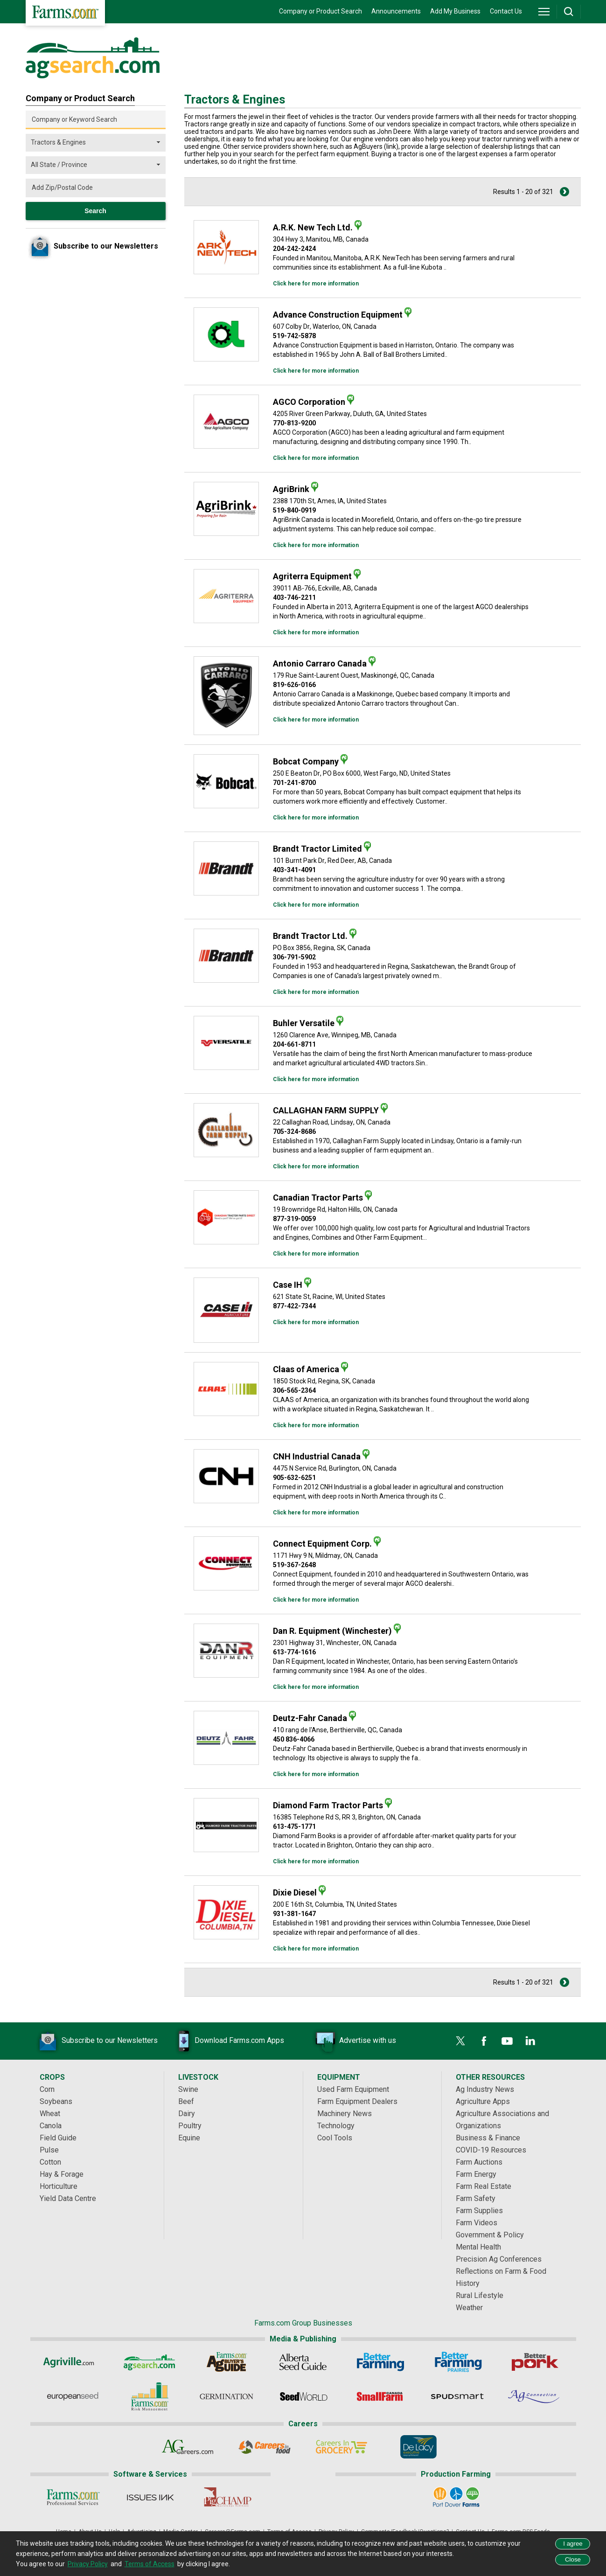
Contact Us (506, 11)
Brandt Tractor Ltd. (310, 936)
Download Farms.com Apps (225, 2041)
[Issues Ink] (150, 2497)
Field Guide (58, 2137)
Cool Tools (334, 2137)
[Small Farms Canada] (380, 2396)
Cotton (50, 2162)
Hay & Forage (62, 2174)
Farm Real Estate (483, 2186)
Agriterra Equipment (312, 576)
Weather (469, 2307)
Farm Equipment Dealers (357, 2101)
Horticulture (58, 2186)
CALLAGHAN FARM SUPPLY (326, 1110)
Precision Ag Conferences (499, 2259)
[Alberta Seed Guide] (303, 2362)
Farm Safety (475, 2198)
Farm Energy (476, 2174)
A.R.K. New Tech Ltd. (313, 227)
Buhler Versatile (303, 1023)
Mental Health (478, 2247)
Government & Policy (490, 2234)
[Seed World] (303, 2396)
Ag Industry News (485, 2089)
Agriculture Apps (483, 2101)
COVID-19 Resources (491, 2150)
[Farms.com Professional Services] (73, 2497)
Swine (188, 2089)
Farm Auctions (479, 2162)
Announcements (396, 11)
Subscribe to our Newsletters (96, 2041)
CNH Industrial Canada (317, 1456)
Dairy (186, 2113)
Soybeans (56, 2101)
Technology (336, 2125)
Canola (51, 2125)
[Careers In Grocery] (342, 2447)
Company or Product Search (320, 11)
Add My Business (455, 11)
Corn (47, 2089)
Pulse (49, 2150)
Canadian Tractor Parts (318, 1197)
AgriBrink (291, 489)
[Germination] (226, 2396)
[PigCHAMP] (227, 2497)
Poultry (190, 2125)
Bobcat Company (306, 761)
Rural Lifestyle (479, 2295)
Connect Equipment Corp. (322, 1543)
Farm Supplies (479, 2210)
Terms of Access (149, 2564)
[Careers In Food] (265, 2447)
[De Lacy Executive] (419, 2447)
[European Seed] (72, 2396)
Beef (186, 2101)
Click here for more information (316, 283)
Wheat (50, 2113)
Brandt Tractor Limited (317, 849)
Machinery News (344, 2113)
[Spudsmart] (457, 2396)
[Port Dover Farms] (455, 2497)
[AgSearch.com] (149, 2362)
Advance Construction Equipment (338, 314)
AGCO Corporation (309, 402)
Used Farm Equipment (353, 2089)
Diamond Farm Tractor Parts (328, 1805)
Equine (189, 2137)
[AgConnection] (534, 2396)
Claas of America (306, 1369)
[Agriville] (72, 2362)
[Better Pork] (534, 2362)
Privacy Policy (88, 2564)
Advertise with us (353, 2041)
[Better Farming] (380, 2362)
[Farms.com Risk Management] (149, 2396)
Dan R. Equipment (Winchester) (332, 1631)
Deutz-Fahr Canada (310, 1718)
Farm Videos (476, 2222)
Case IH (287, 1285)
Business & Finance (488, 2137)
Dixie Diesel (295, 1892)
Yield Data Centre (68, 2198)
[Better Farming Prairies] (457, 2362)
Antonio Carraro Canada (320, 663)
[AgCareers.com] (188, 2447)
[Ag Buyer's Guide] (226, 2362)
